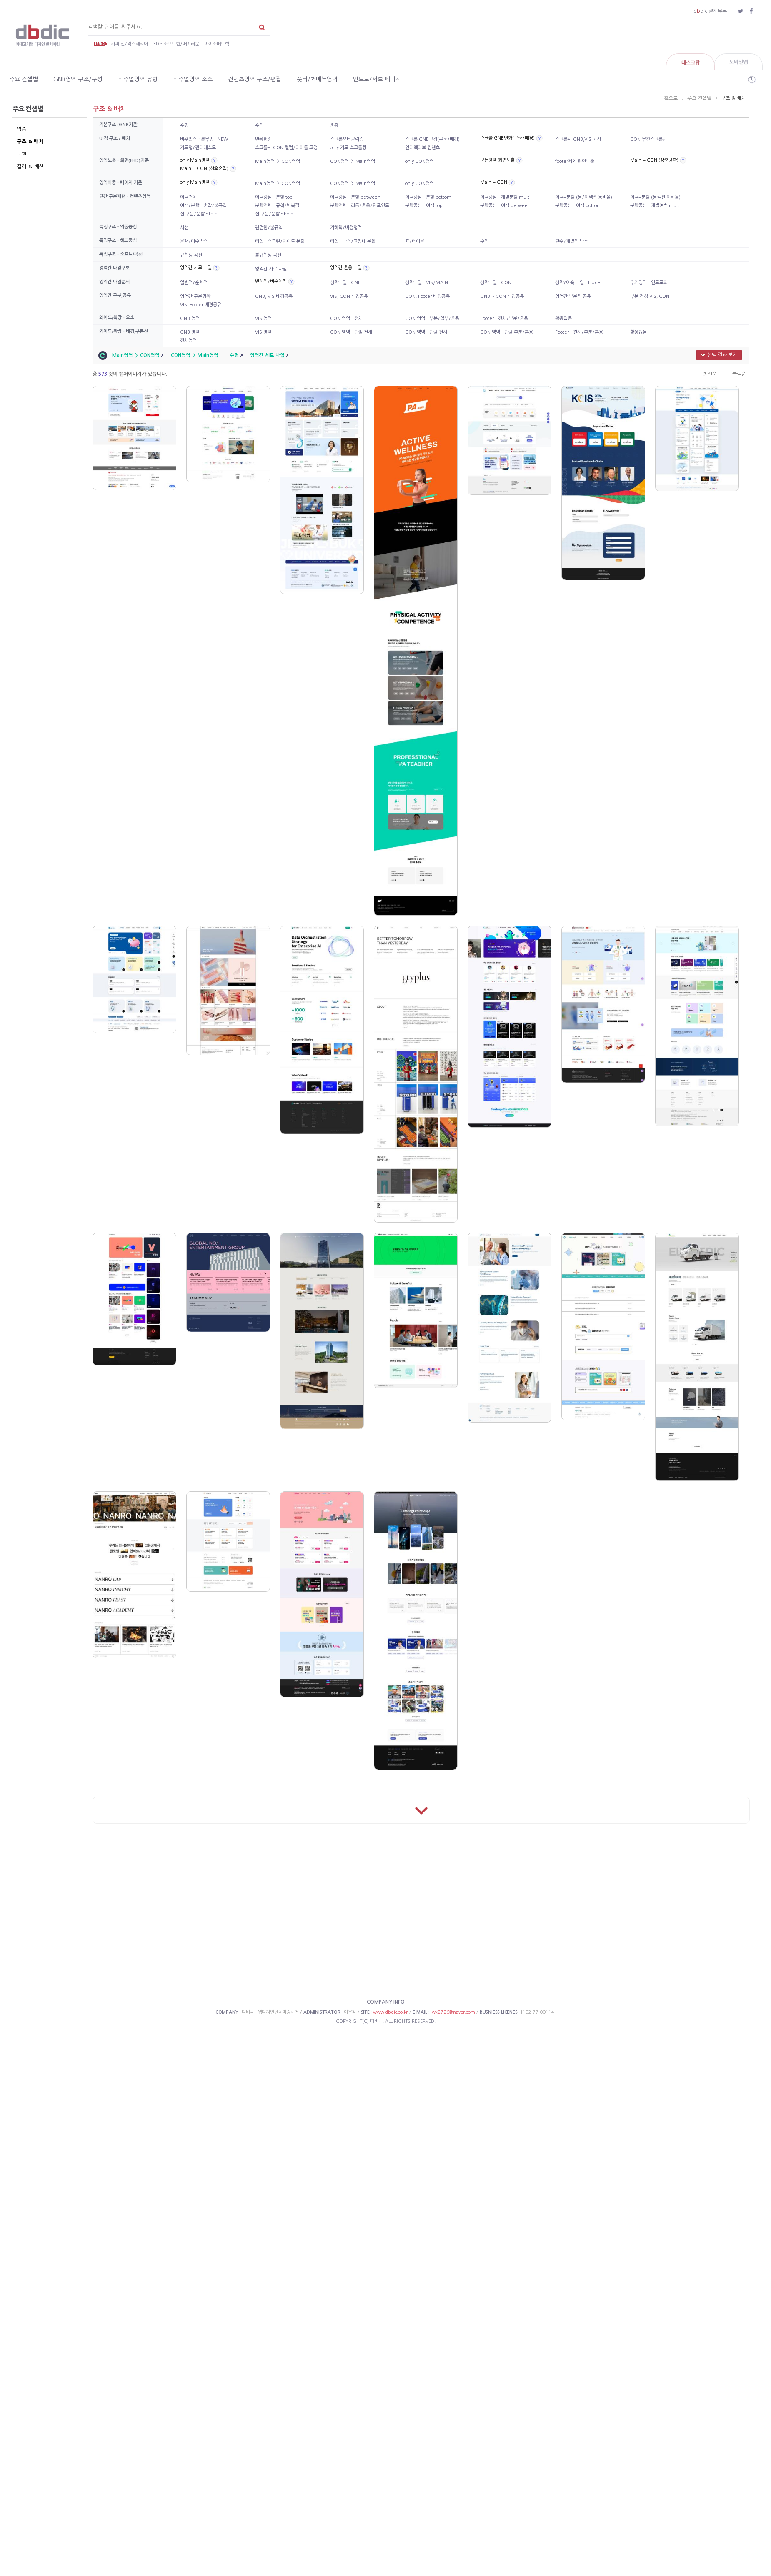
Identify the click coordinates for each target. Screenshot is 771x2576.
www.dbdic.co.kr (390, 2012)
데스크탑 (690, 62)
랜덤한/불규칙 (269, 227)
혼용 (334, 125)
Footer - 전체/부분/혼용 (504, 318)
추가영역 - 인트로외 (649, 282)
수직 (259, 125)
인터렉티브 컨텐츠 (422, 147)
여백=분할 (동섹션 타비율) (655, 197)
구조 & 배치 (30, 141)
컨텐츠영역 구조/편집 (254, 79)
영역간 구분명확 (195, 296)
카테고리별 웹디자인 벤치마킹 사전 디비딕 (43, 35)
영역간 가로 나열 (271, 269)
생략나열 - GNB (345, 282)
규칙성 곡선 (191, 255)
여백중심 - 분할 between (355, 197)
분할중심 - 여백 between (505, 205)
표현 (22, 154)
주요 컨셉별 (23, 79)
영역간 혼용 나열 (346, 267)
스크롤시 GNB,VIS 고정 (578, 139)
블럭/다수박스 (194, 241)
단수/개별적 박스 (571, 241)
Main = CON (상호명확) (654, 160)
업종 (22, 129)
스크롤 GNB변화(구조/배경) (507, 138)
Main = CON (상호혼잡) (204, 168)
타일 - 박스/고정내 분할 (352, 241)
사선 (184, 227)
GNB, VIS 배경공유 (274, 296)
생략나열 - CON (495, 282)
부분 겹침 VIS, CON (649, 296)
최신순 (710, 374)
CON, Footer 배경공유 (427, 296)
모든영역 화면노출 (497, 160)
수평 (184, 125)
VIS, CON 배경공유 (349, 296)
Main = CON (493, 182)
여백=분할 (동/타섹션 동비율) (583, 197)
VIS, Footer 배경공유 (200, 304)
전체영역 (188, 340)
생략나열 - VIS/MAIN (426, 282)
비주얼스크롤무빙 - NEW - (205, 139)
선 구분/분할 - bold (274, 214)
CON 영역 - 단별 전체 (426, 332)
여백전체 (188, 197)
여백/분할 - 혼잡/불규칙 (203, 205)
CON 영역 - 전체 (346, 318)
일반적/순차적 (194, 282)
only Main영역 (195, 160)
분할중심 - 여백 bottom (578, 205)
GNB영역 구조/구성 (78, 79)
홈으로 (671, 98)
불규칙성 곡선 (268, 255)
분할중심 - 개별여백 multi (655, 205)
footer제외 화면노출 (574, 161)
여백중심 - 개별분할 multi (505, 197)
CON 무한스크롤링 (648, 139)
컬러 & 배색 (30, 166)
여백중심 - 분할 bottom (428, 197)
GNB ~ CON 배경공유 (502, 296)
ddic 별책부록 (710, 11)
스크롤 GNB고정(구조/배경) (432, 139)
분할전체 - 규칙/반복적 (277, 205)
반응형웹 (263, 139)
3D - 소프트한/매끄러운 (176, 44)
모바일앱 (738, 62)
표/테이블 (414, 241)
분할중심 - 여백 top (424, 205)
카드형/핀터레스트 (198, 147)
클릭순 (739, 374)
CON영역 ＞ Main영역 (352, 161)
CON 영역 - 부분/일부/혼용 (432, 318)
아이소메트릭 (216, 44)
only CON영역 (419, 161)
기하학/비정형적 (346, 227)
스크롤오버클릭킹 (346, 139)
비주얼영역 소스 (193, 79)
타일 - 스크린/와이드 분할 (280, 241)
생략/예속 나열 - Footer (578, 282)
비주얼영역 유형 (138, 79)
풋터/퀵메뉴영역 (317, 79)
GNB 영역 (190, 318)
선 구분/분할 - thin (199, 214)
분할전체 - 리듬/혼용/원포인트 (359, 205)
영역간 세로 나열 (196, 267)
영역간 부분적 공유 (573, 296)
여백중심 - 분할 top (274, 197)
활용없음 (563, 318)
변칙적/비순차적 (271, 281)
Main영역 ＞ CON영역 (277, 161)
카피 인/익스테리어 (129, 44)
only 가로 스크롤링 (348, 147)
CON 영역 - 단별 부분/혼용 (506, 332)
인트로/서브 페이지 (377, 79)
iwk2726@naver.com (453, 2012)
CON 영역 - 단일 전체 (351, 332)
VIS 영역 (263, 318)
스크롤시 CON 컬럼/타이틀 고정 (286, 147)
